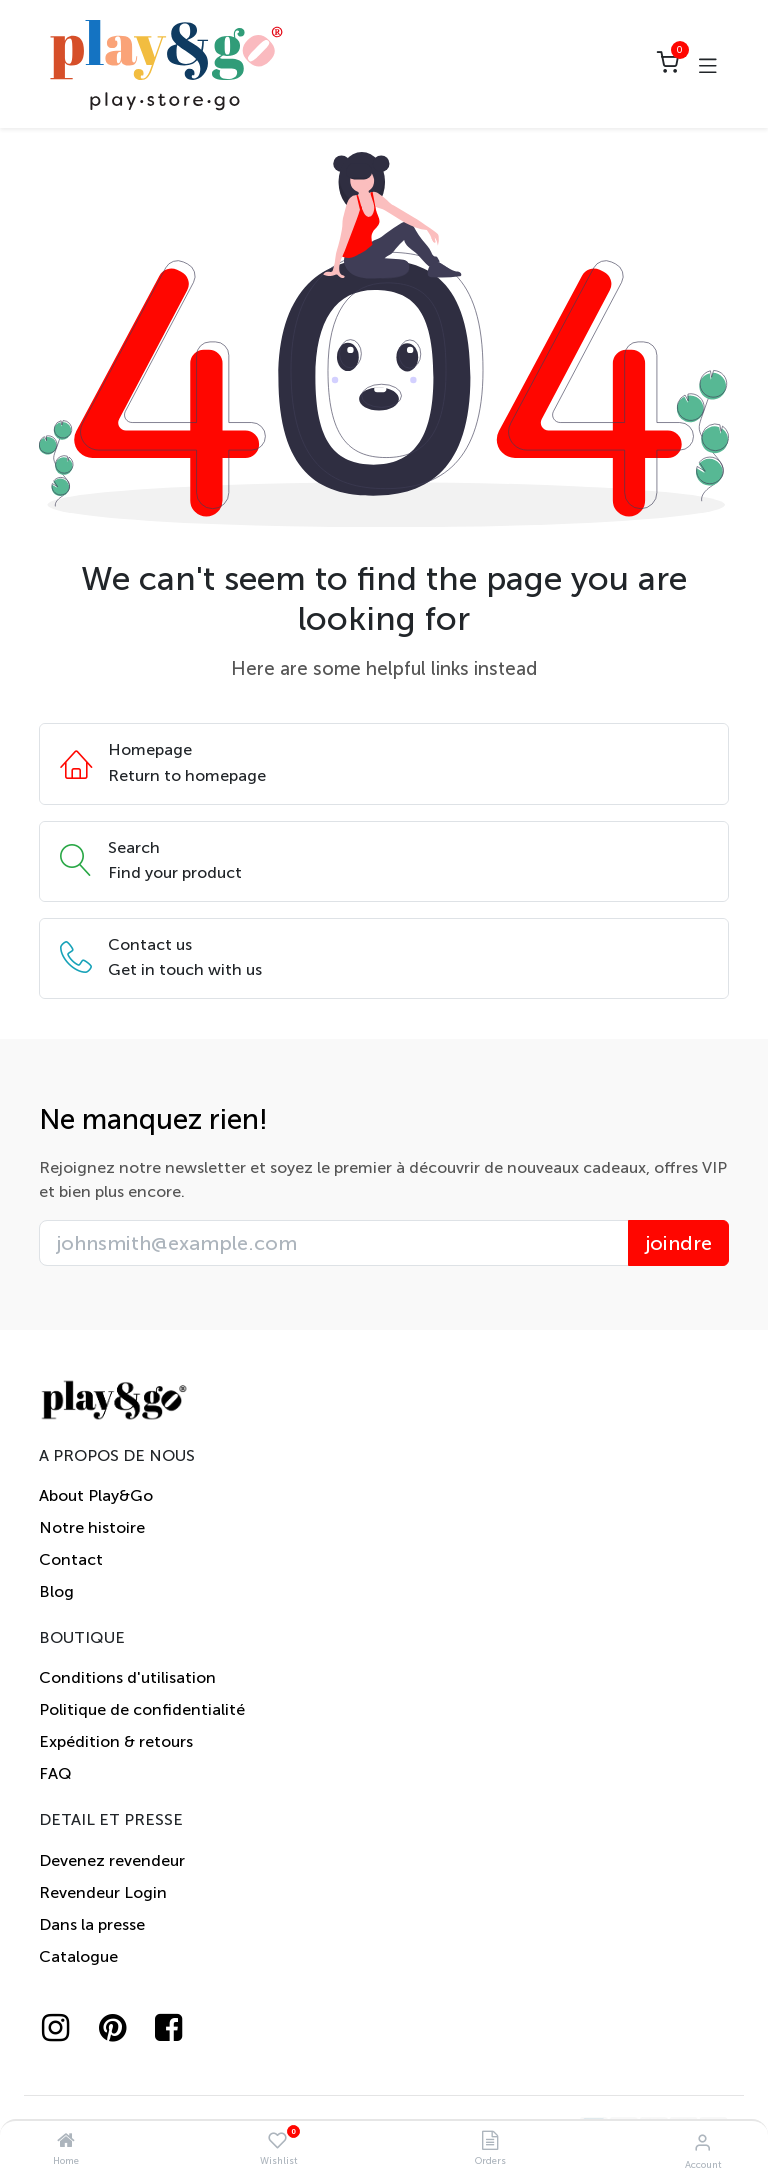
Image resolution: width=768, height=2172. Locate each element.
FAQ (55, 1773)
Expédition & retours (116, 1741)
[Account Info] (702, 2142)
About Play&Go (96, 1495)
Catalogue (78, 1956)
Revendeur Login (103, 1892)
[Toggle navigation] (708, 64)
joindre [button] (678, 1243)
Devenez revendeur (112, 1860)
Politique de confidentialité (142, 1709)
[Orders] (490, 2141)
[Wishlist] (277, 2141)
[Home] (66, 2141)
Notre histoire (92, 1527)
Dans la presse (92, 1924)
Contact (71, 1559)
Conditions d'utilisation (127, 1677)
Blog (56, 1591)
